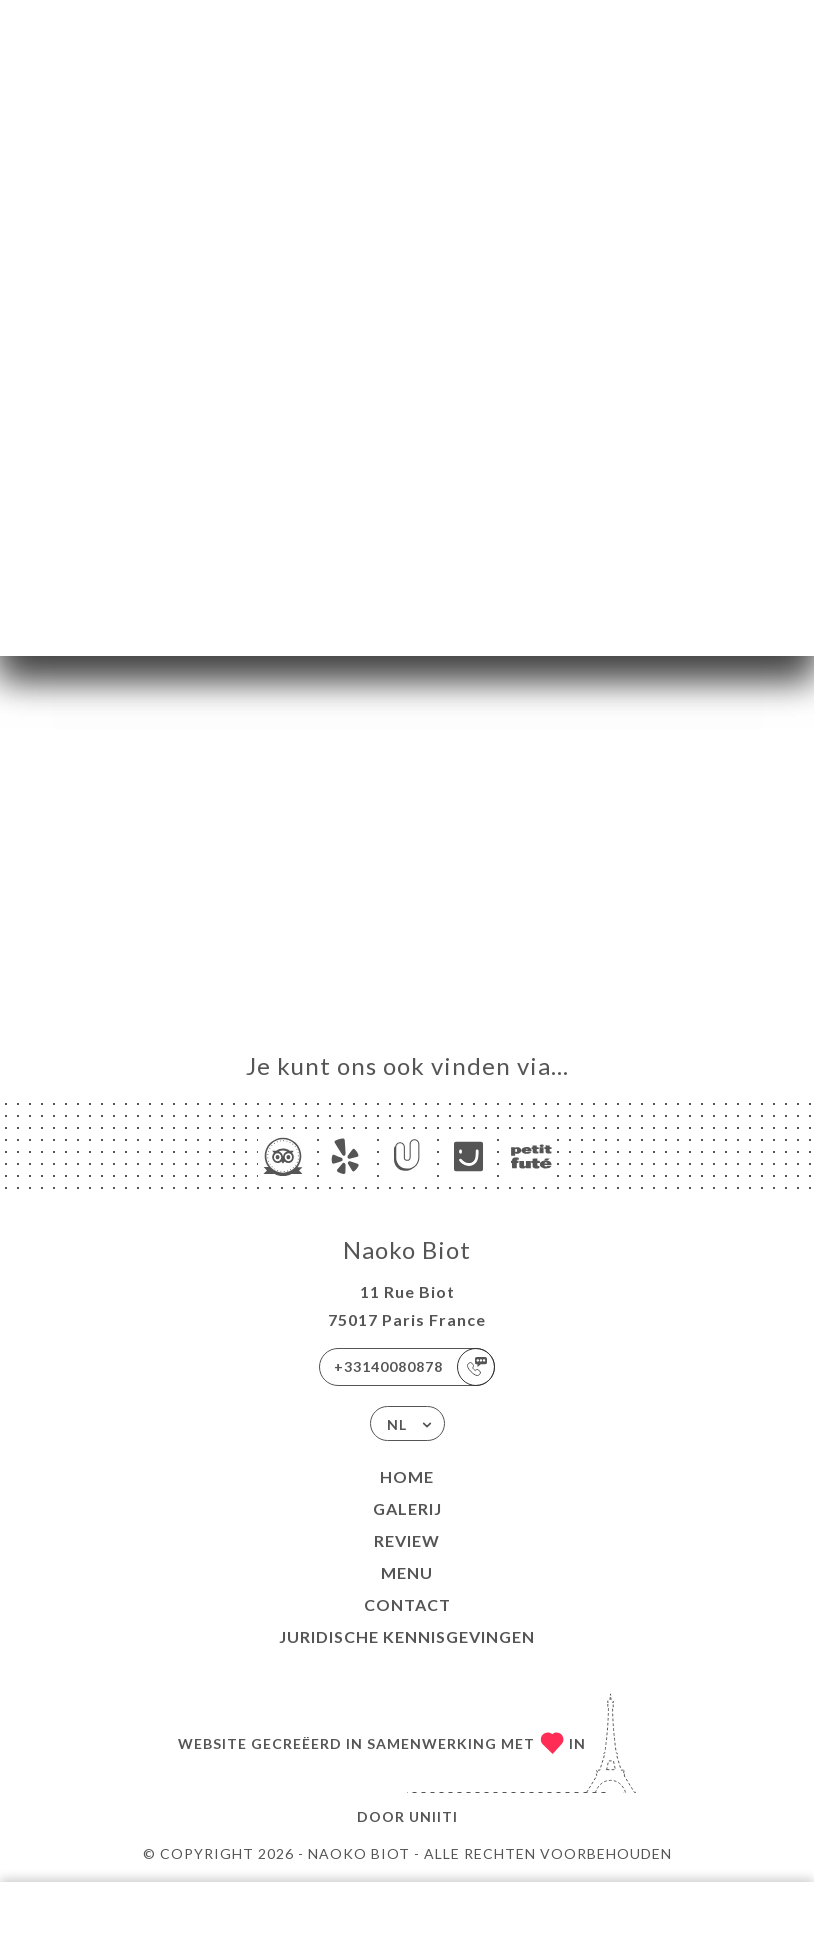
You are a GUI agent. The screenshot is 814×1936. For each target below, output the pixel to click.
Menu (407, 1572)
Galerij (407, 1508)
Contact (407, 1604)
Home (407, 1476)
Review (407, 1540)
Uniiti (433, 1816)
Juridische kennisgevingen (407, 1636)
